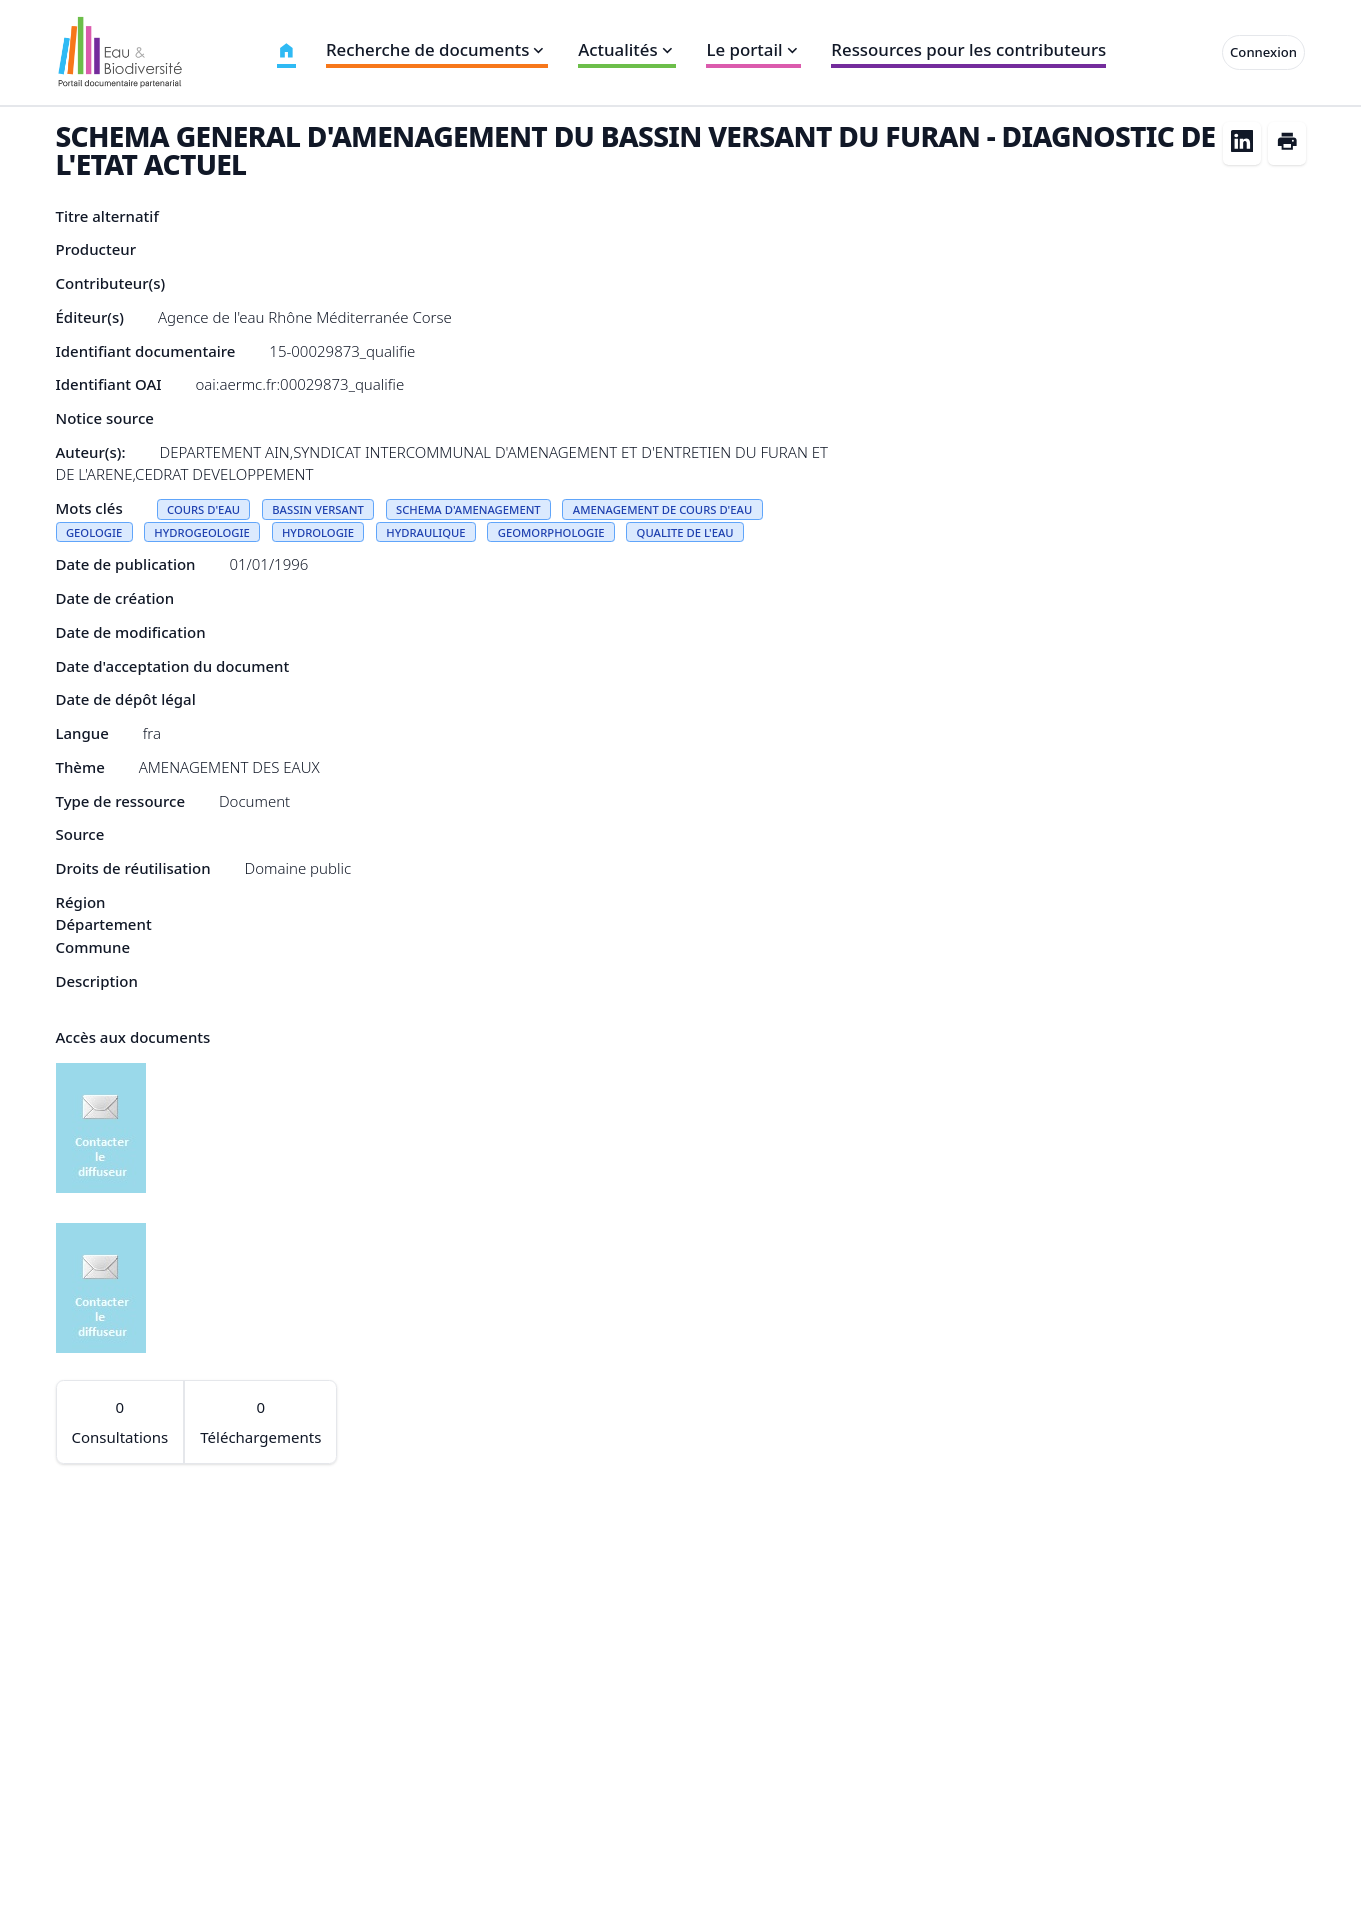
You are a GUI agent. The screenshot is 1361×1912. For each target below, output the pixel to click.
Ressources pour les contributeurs (968, 49)
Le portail (753, 49)
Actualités (627, 49)
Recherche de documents (437, 49)
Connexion (1263, 52)
